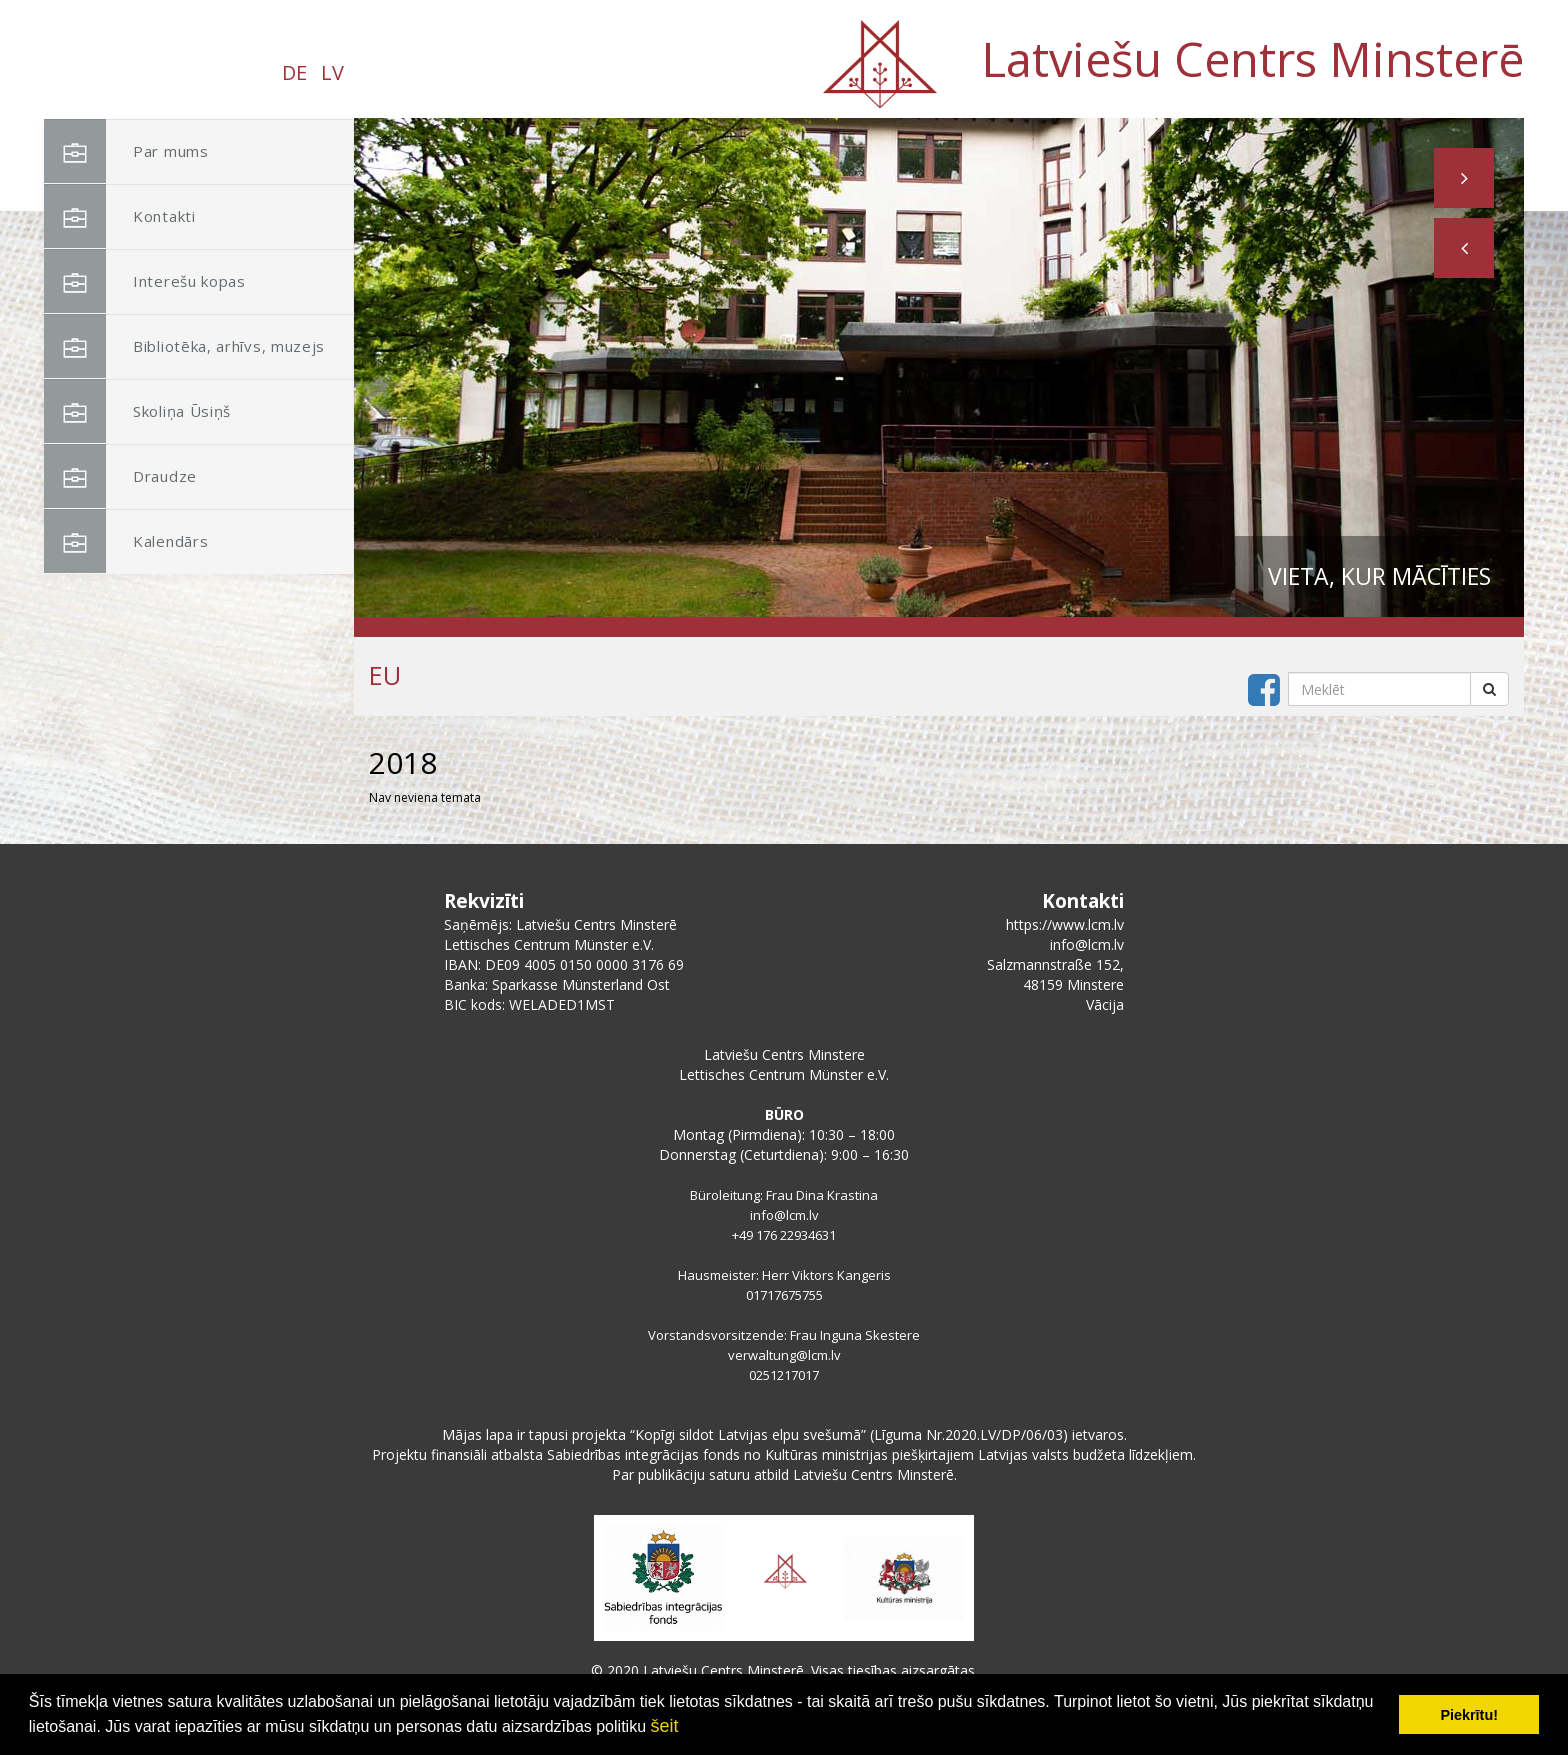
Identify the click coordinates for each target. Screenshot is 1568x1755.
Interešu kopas (145, 281)
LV (332, 72)
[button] (1464, 248)
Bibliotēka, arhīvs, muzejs (184, 346)
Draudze (120, 476)
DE (294, 72)
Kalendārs (126, 541)
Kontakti (120, 216)
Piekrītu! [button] (1469, 1715)
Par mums (126, 151)
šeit (664, 1726)
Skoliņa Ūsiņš (137, 411)
